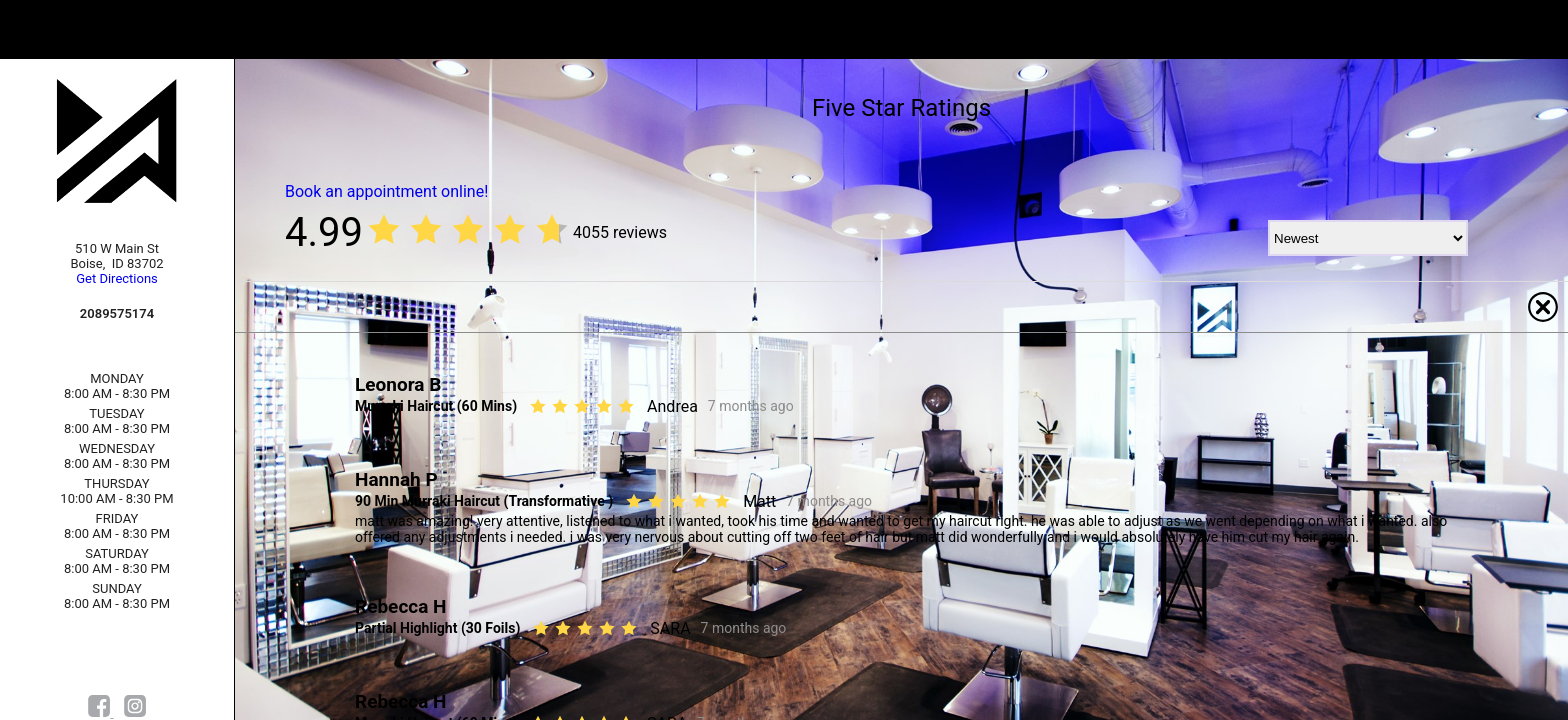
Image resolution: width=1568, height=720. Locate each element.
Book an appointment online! (386, 191)
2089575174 (117, 313)
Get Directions (117, 278)
